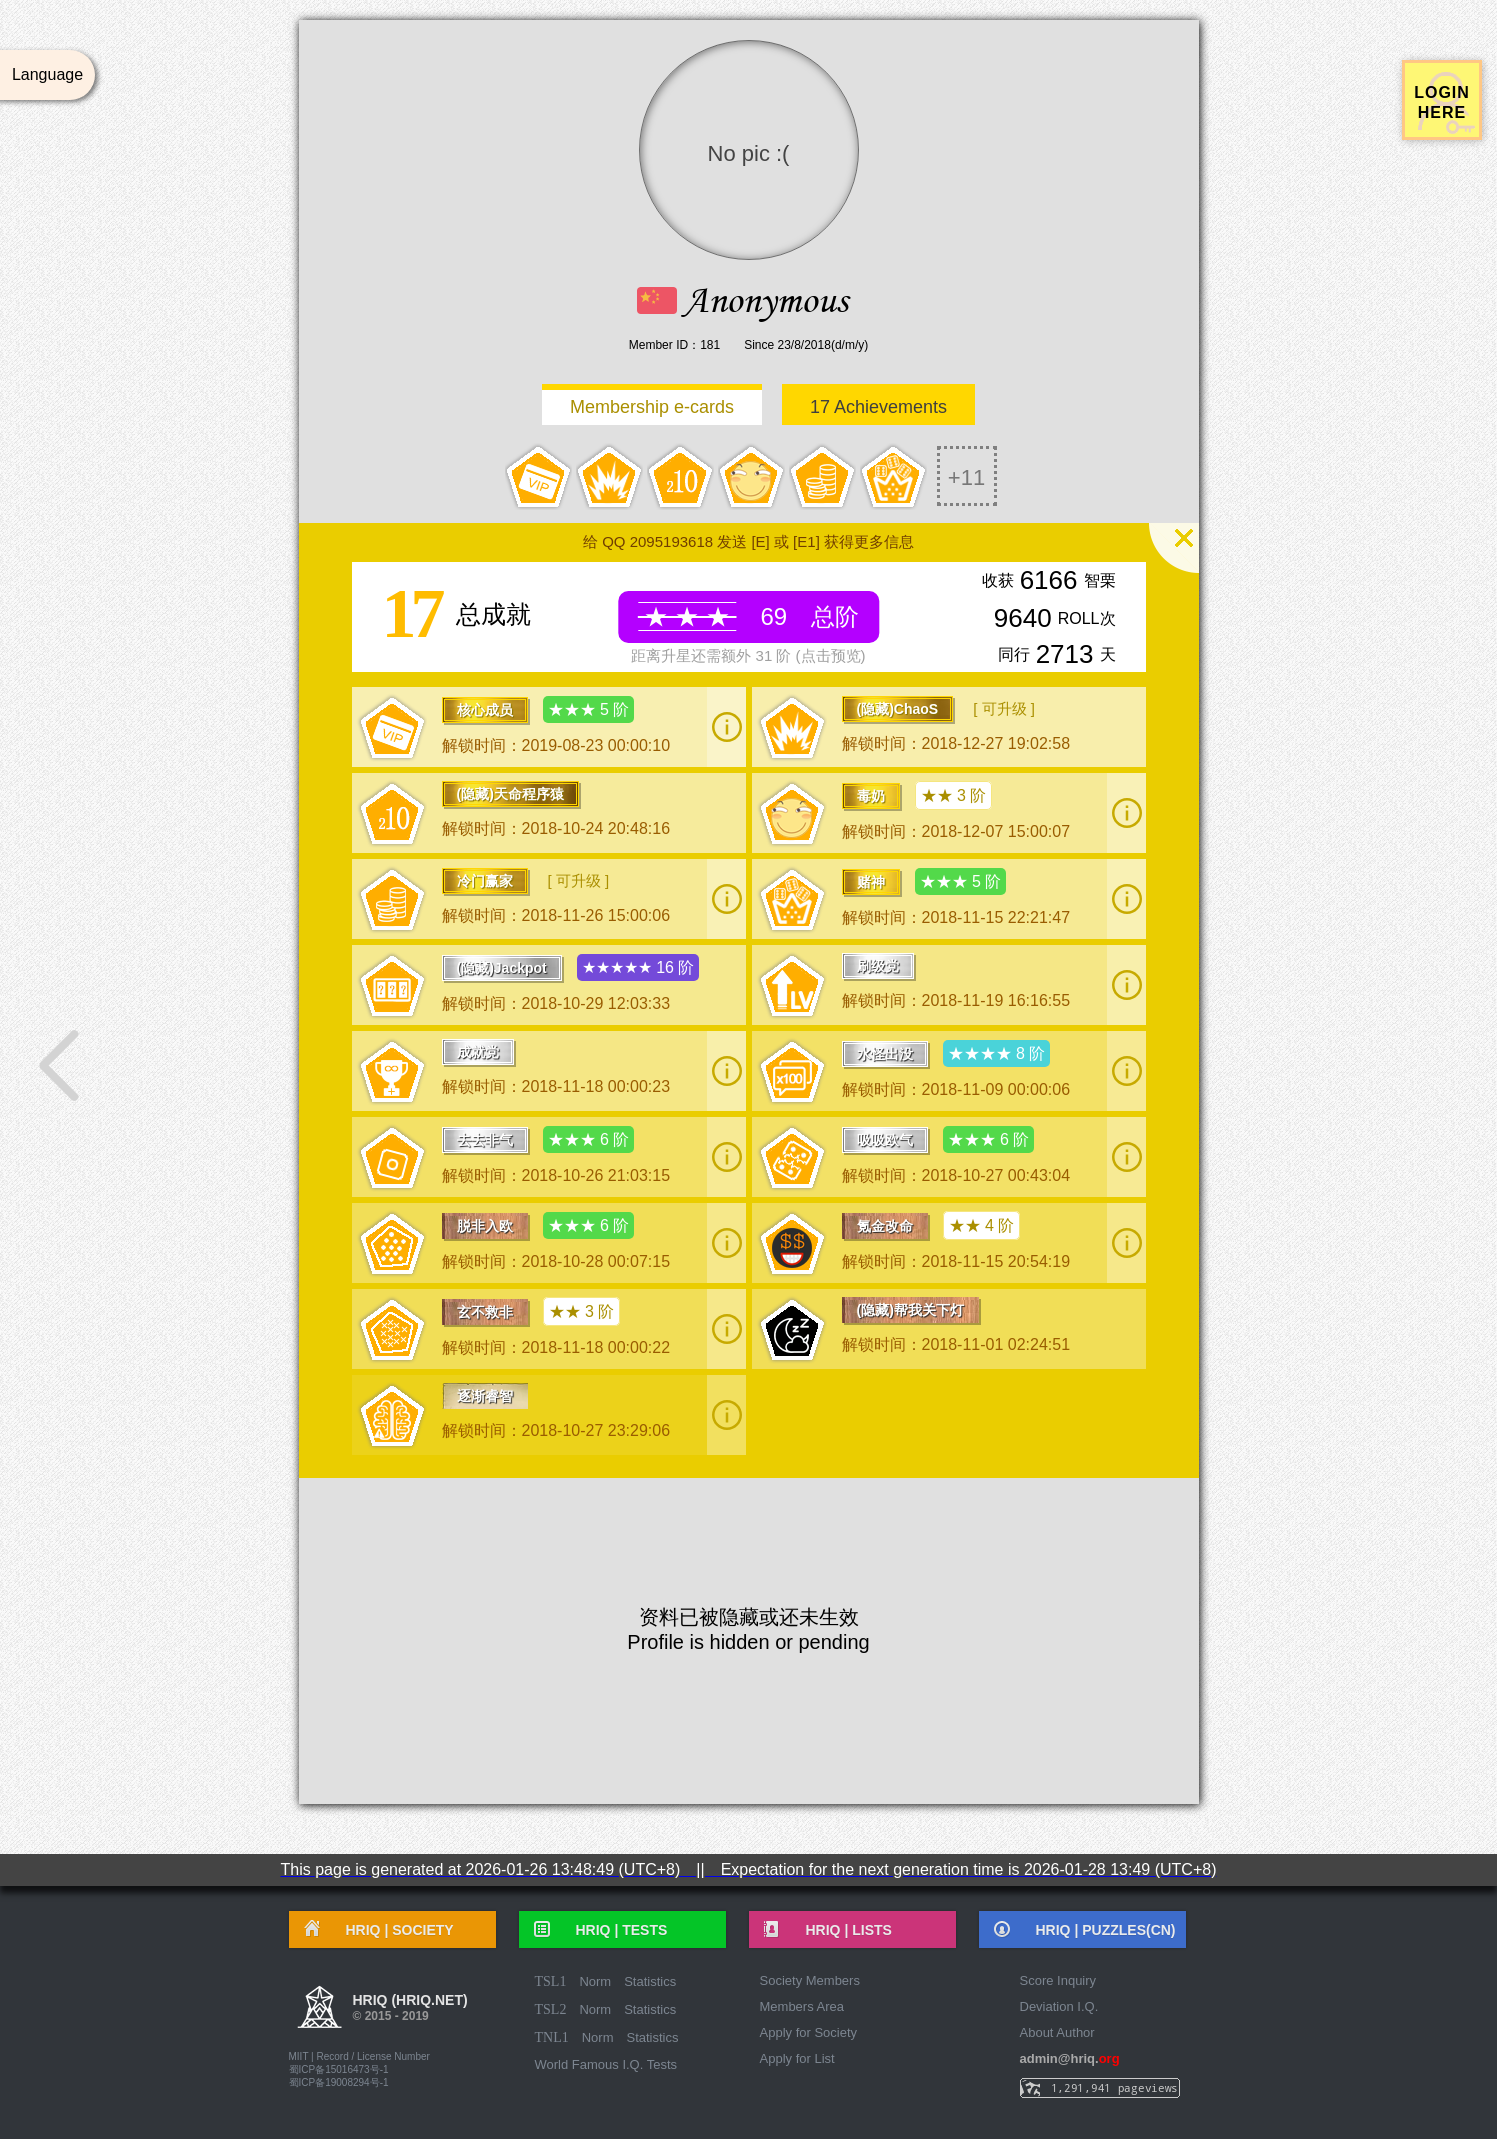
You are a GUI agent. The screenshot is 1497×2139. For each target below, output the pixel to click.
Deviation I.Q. (1059, 2006)
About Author (1057, 2032)
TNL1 (552, 2037)
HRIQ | (393, 1930)
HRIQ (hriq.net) (410, 2010)
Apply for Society (809, 2032)
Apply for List (797, 2058)
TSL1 (551, 1981)
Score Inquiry (1058, 1980)
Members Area (802, 2006)
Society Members (810, 1980)
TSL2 (551, 2009)
